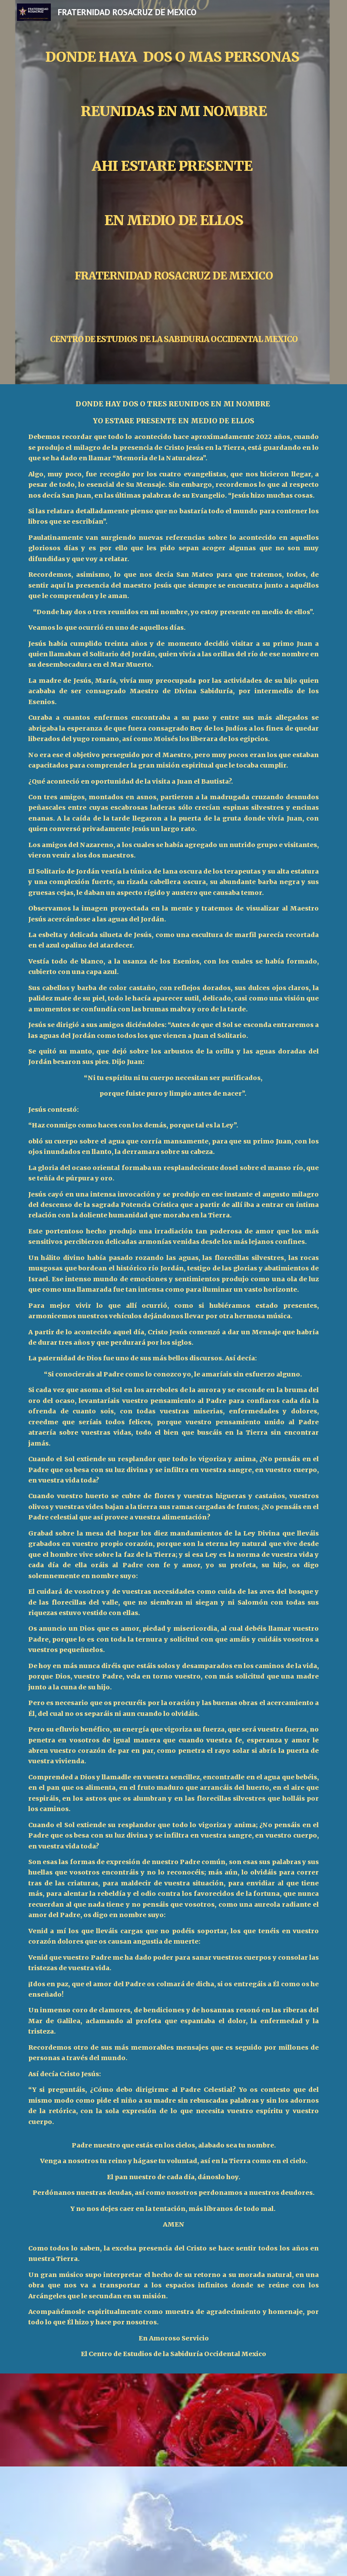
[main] (173, 192)
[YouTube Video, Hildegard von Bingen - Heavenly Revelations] (173, 2521)
